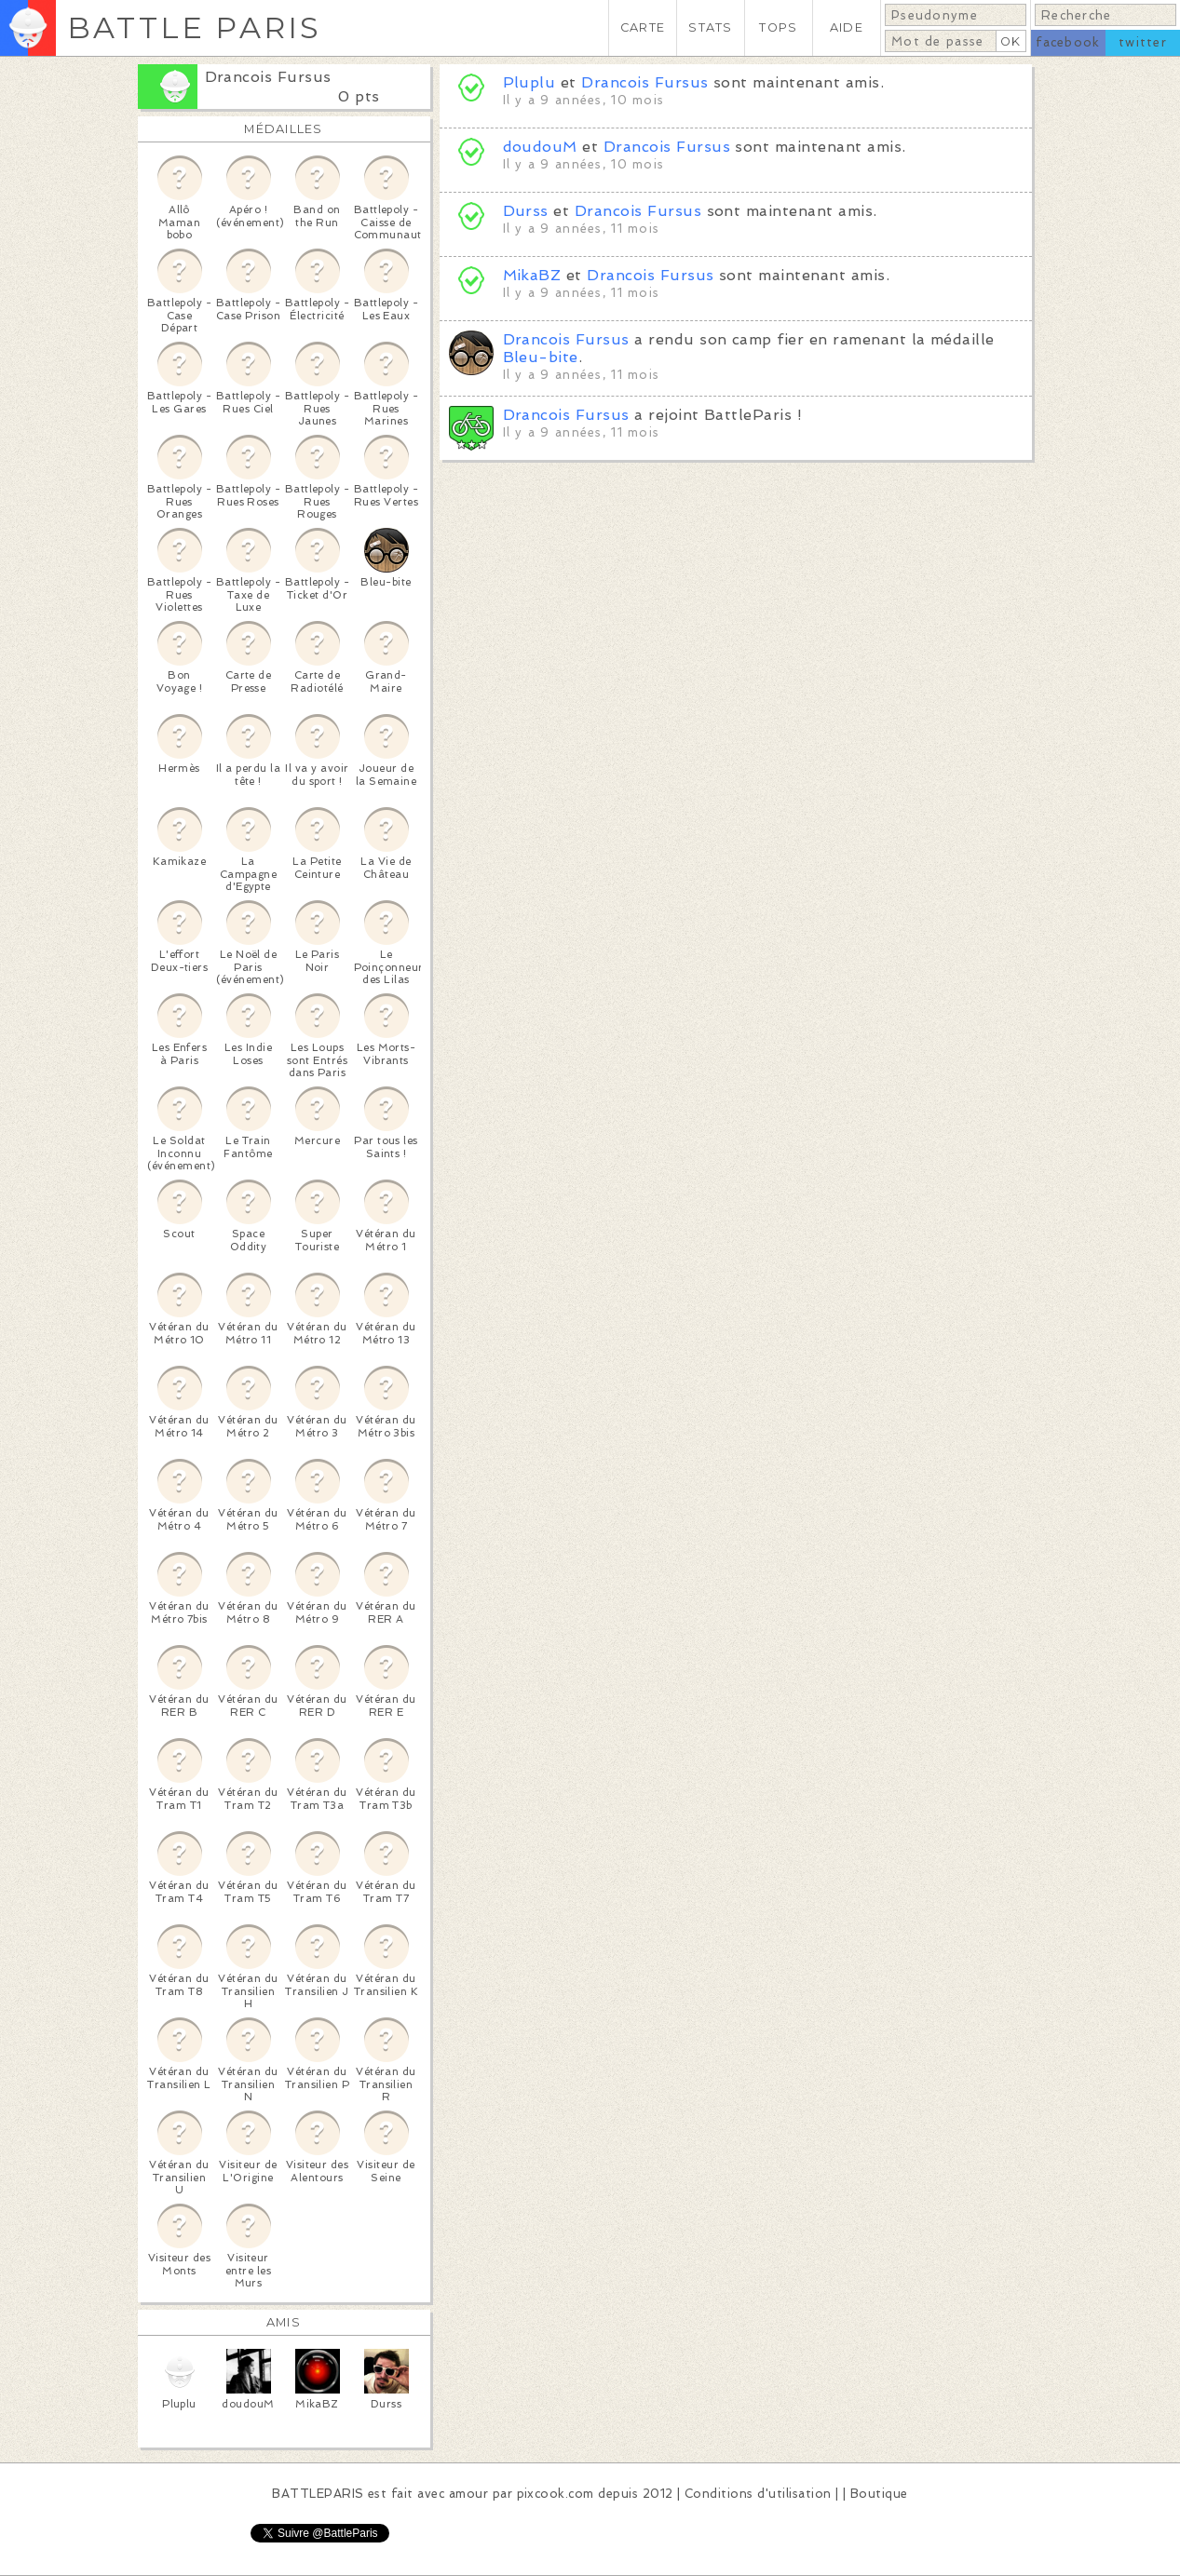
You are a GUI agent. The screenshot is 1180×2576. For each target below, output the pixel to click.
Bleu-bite (540, 357)
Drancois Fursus (268, 77)
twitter (1143, 42)
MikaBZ (532, 275)
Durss (526, 211)
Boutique (879, 2494)
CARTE (642, 27)
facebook (1068, 42)
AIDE (846, 27)
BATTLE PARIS (194, 27)
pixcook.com (555, 2494)
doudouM (540, 146)
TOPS (778, 27)
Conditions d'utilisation (758, 2494)
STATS (710, 27)
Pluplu (529, 82)
